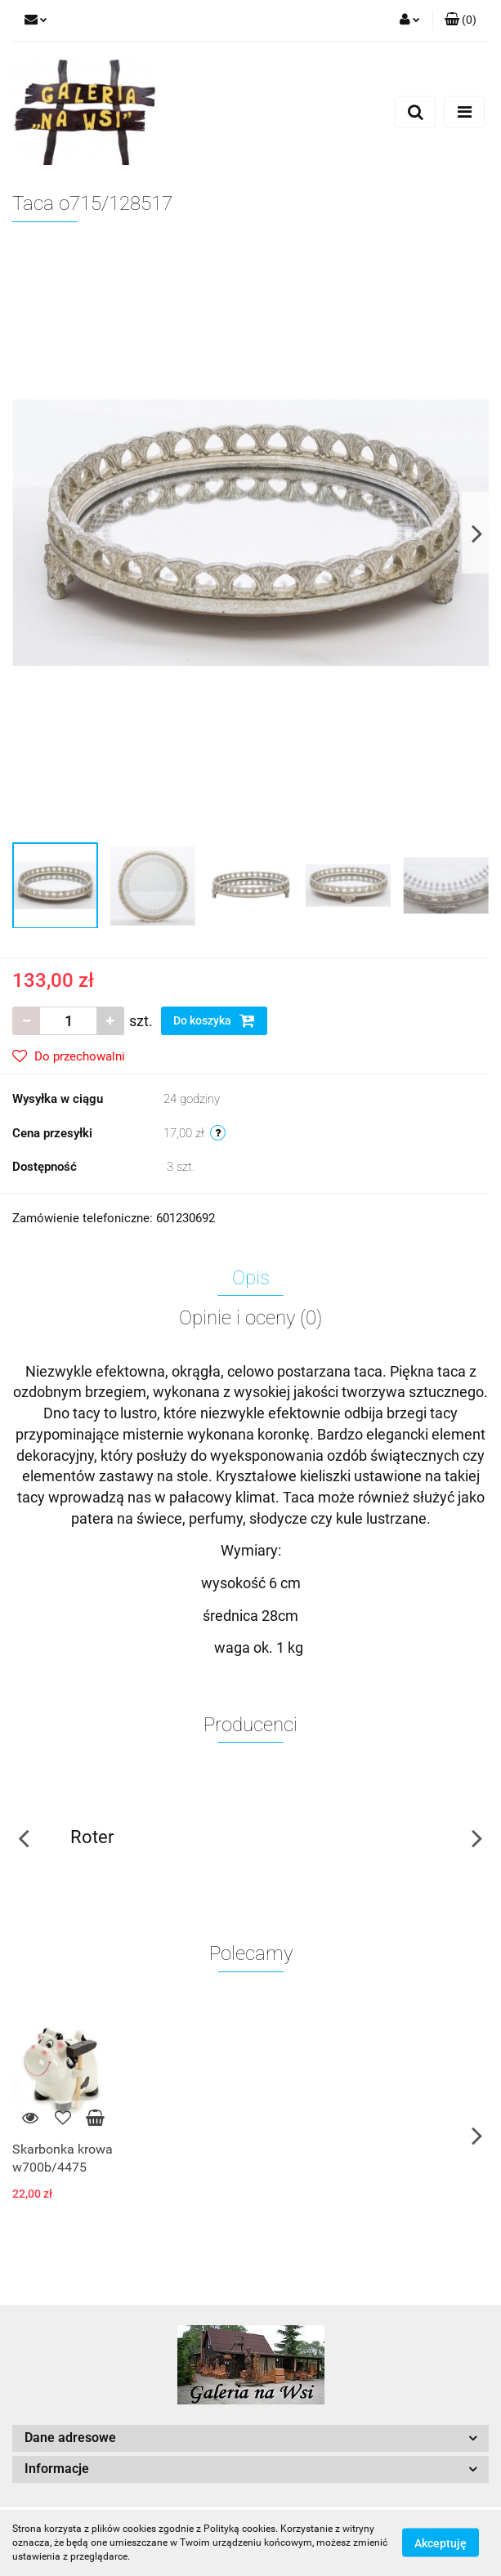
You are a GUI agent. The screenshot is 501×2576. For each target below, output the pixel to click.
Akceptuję (440, 2543)
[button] (460, 20)
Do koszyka (214, 1020)
